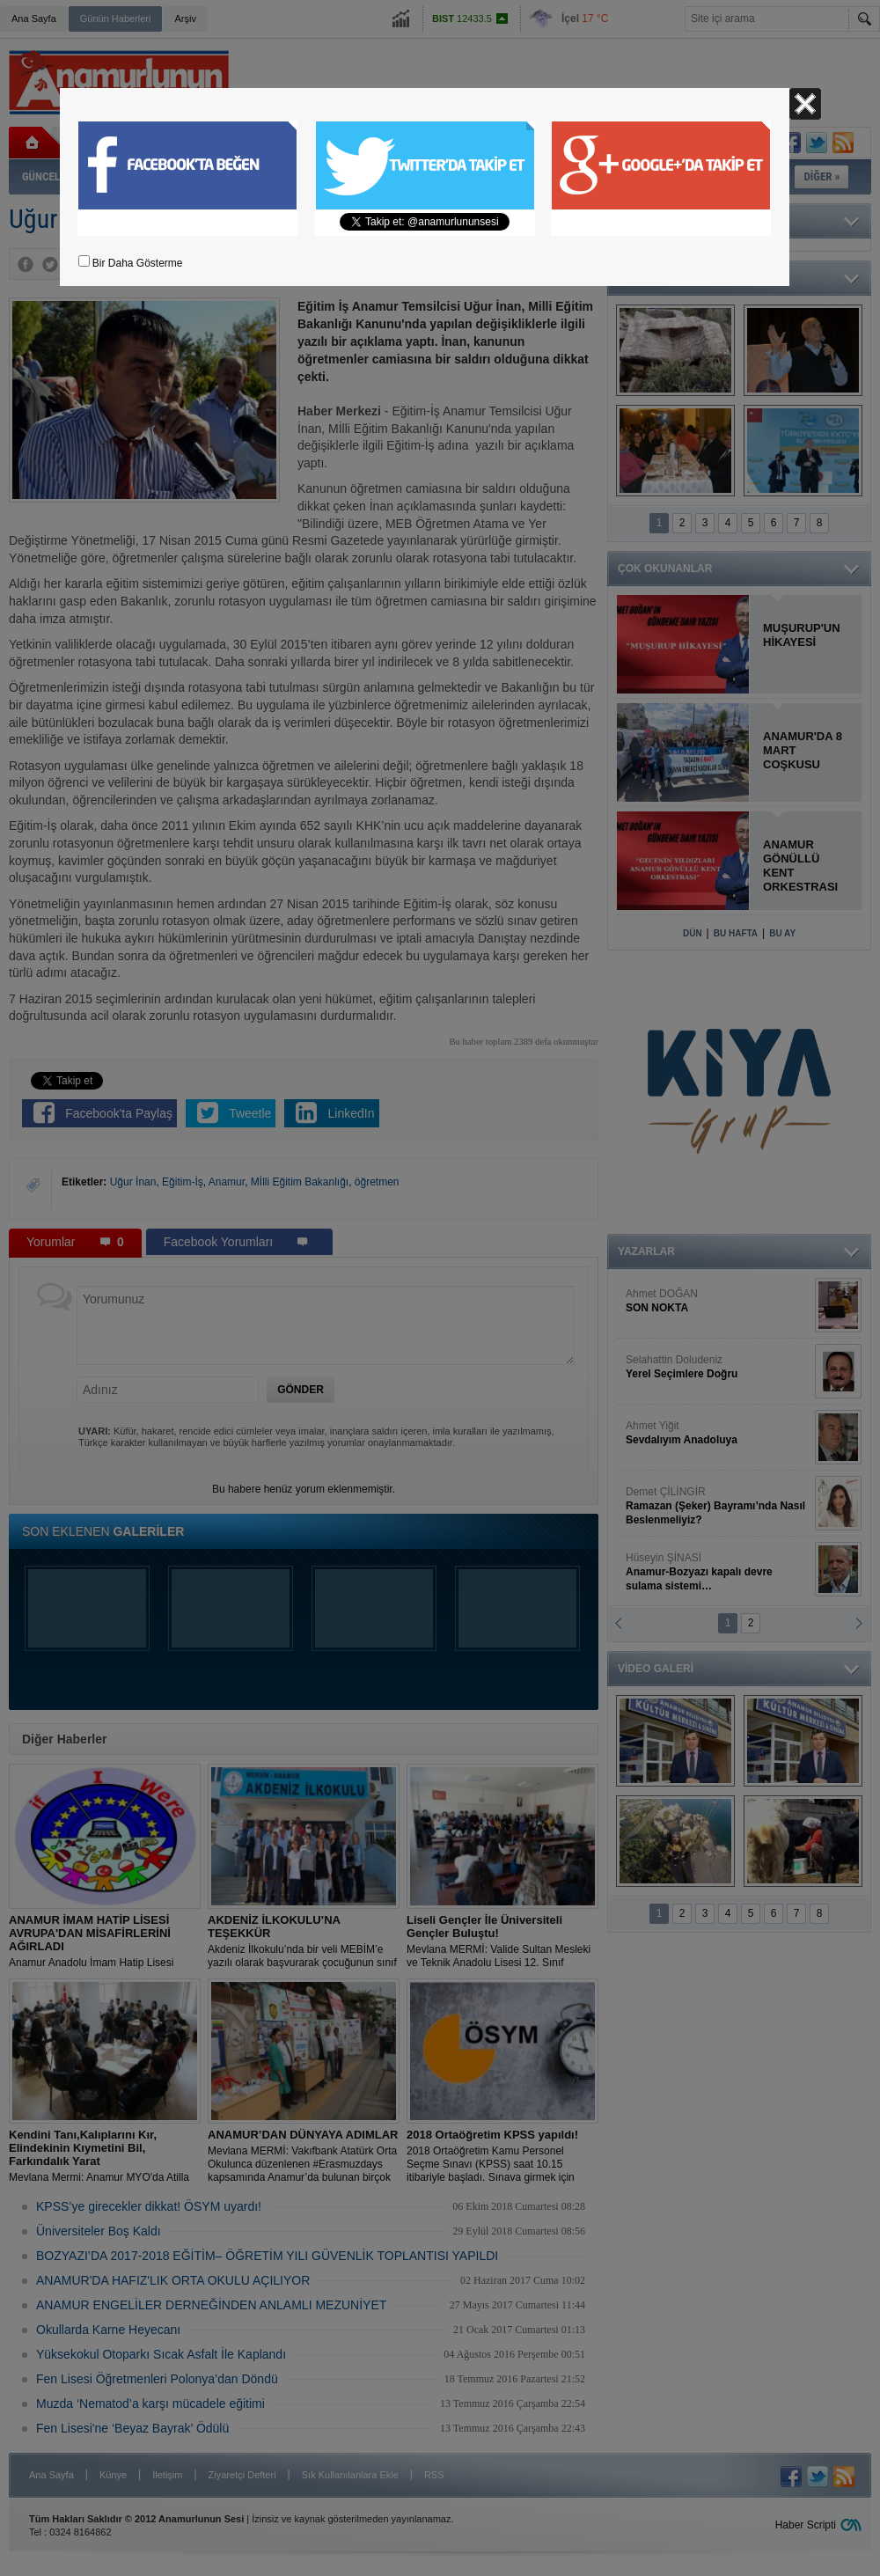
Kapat (805, 104)
